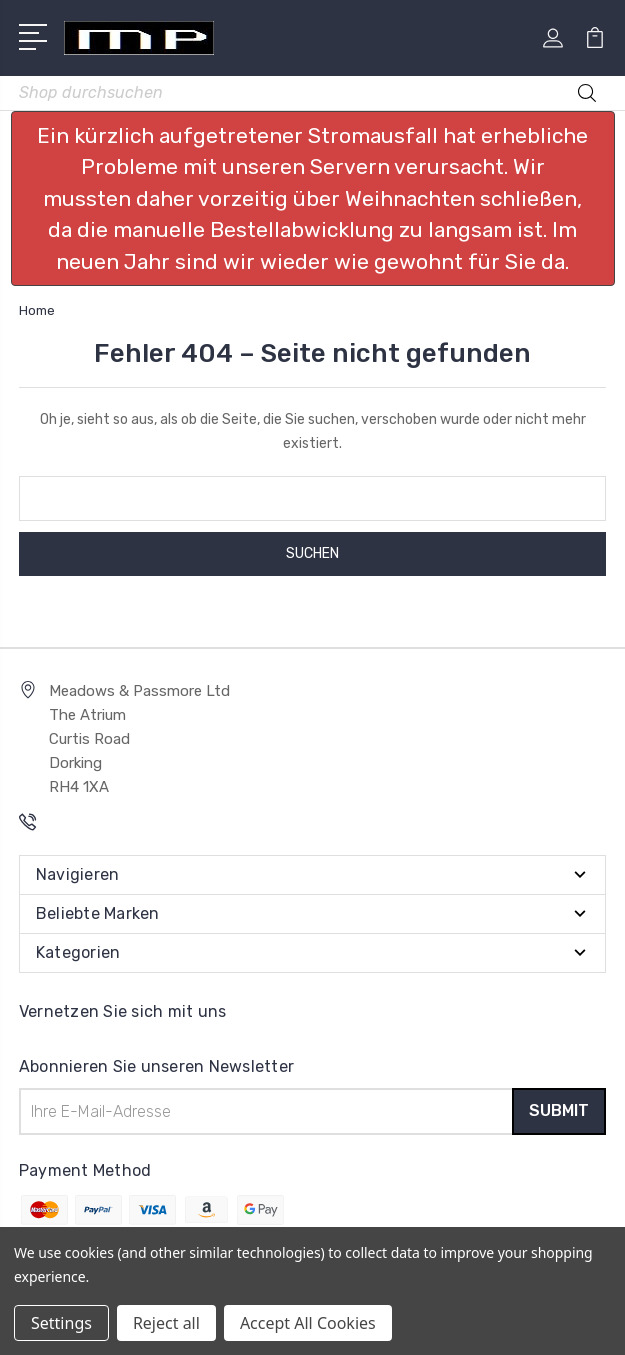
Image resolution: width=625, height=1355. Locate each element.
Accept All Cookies (308, 1323)
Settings (61, 1323)
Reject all (166, 1323)
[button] (313, 199)
